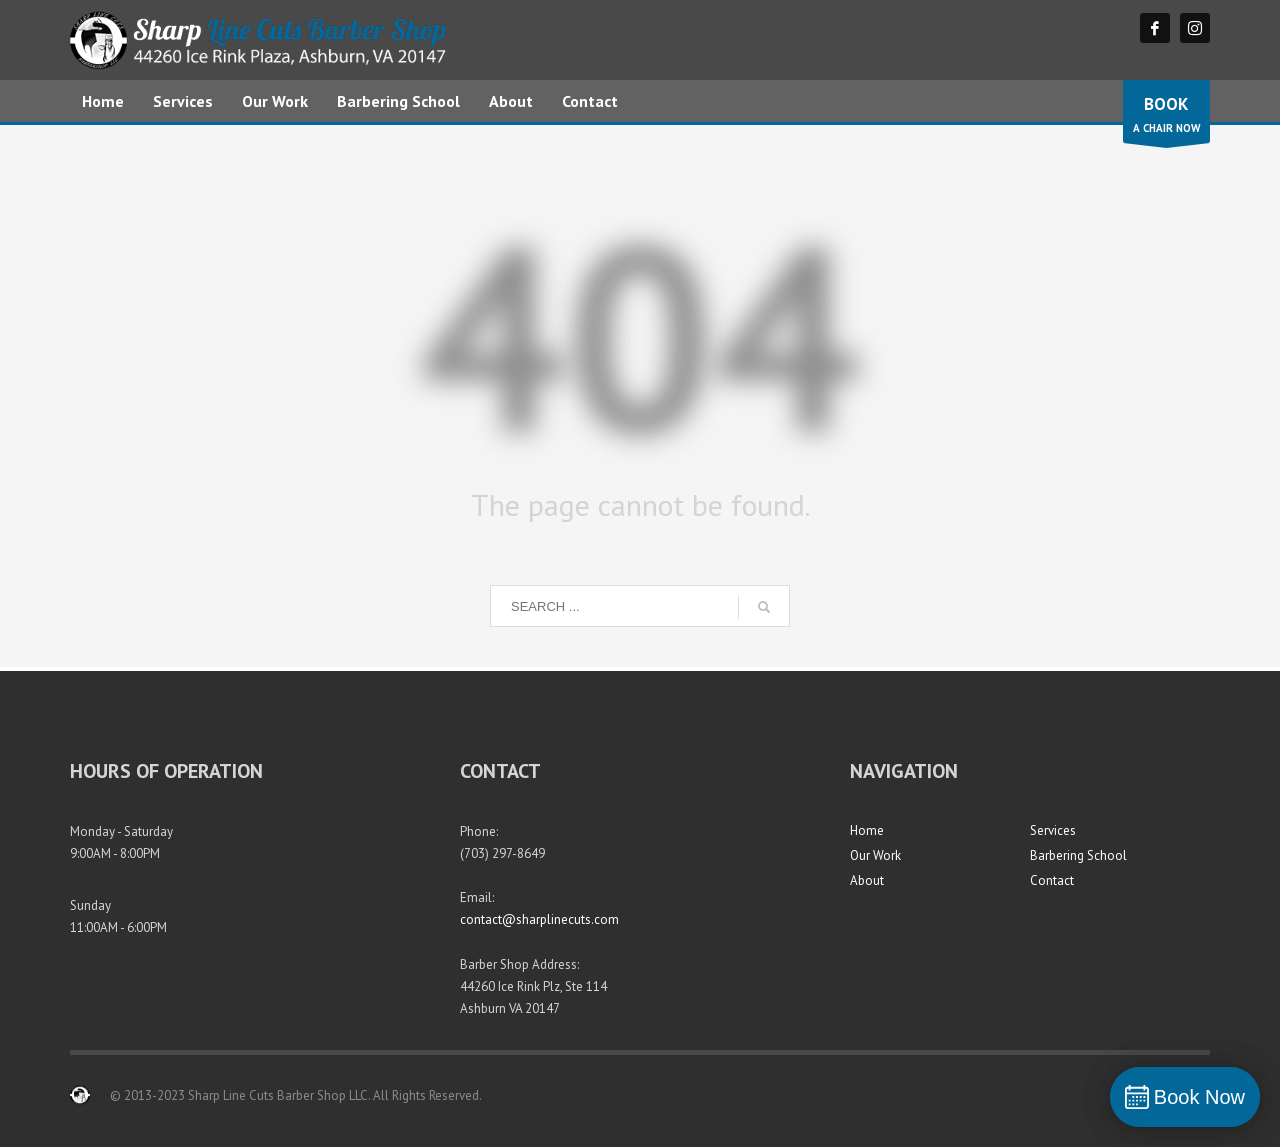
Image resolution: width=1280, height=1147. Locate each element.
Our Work (875, 855)
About (867, 880)
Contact (1052, 880)
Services (1053, 830)
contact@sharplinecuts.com (539, 919)
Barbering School (1078, 855)
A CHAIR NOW (1166, 116)
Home (867, 830)
